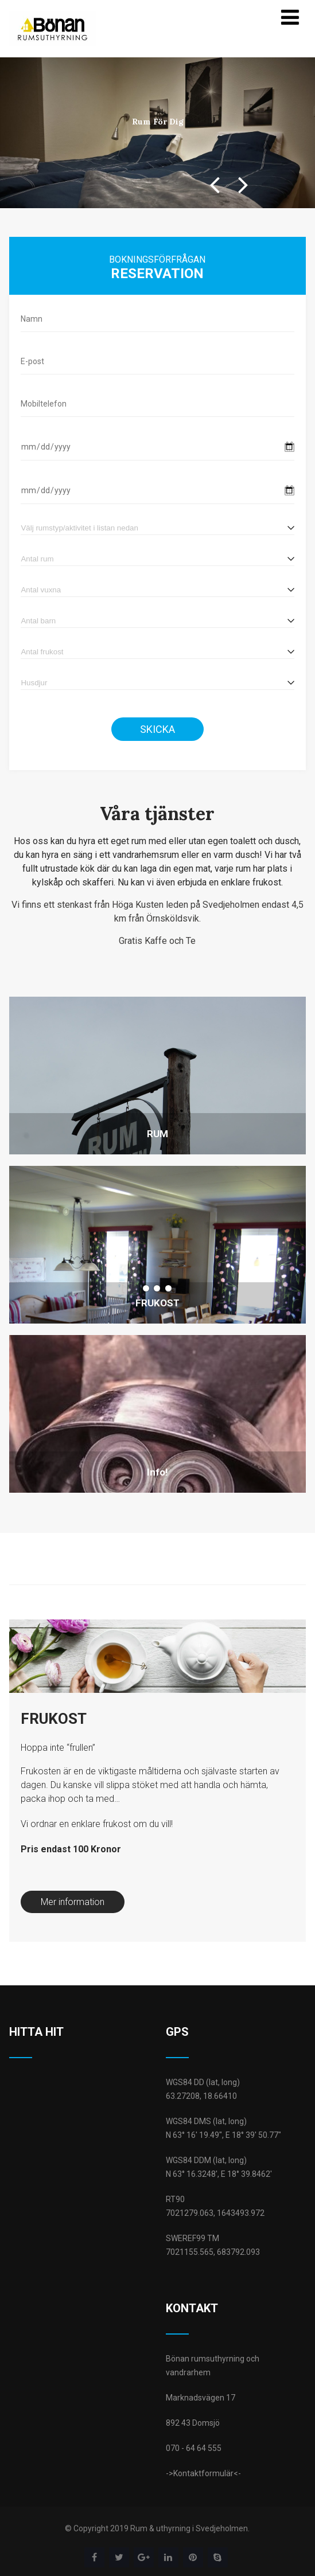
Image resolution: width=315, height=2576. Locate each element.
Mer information (72, 1901)
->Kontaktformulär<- (203, 2473)
